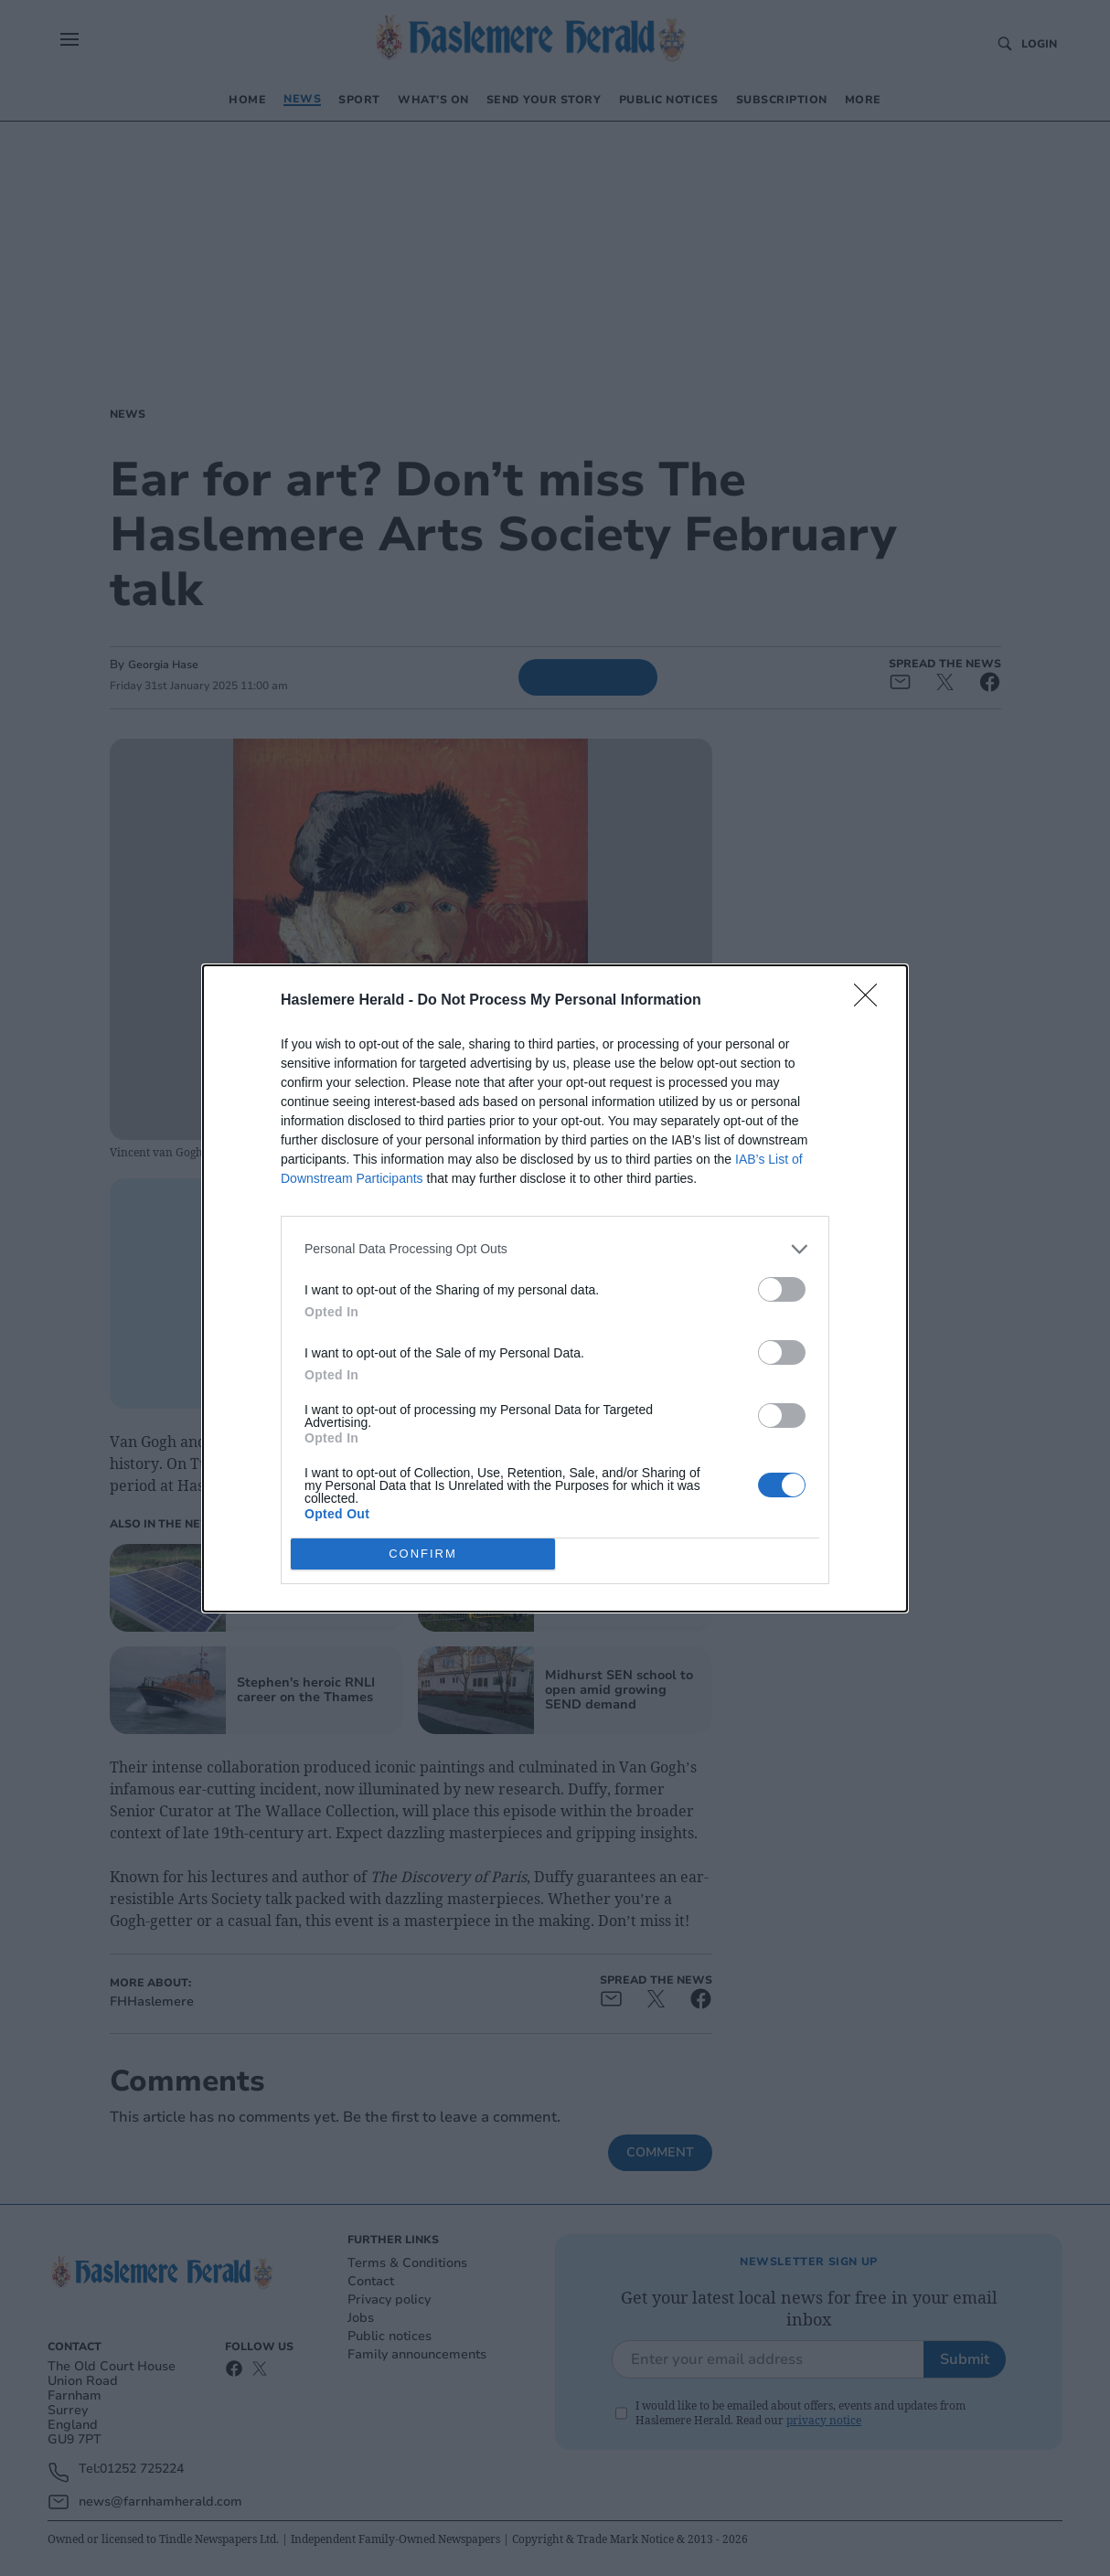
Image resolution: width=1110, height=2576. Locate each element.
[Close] (871, 1000)
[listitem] (555, 1248)
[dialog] (555, 1287)
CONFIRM (423, 1552)
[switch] (782, 1288)
